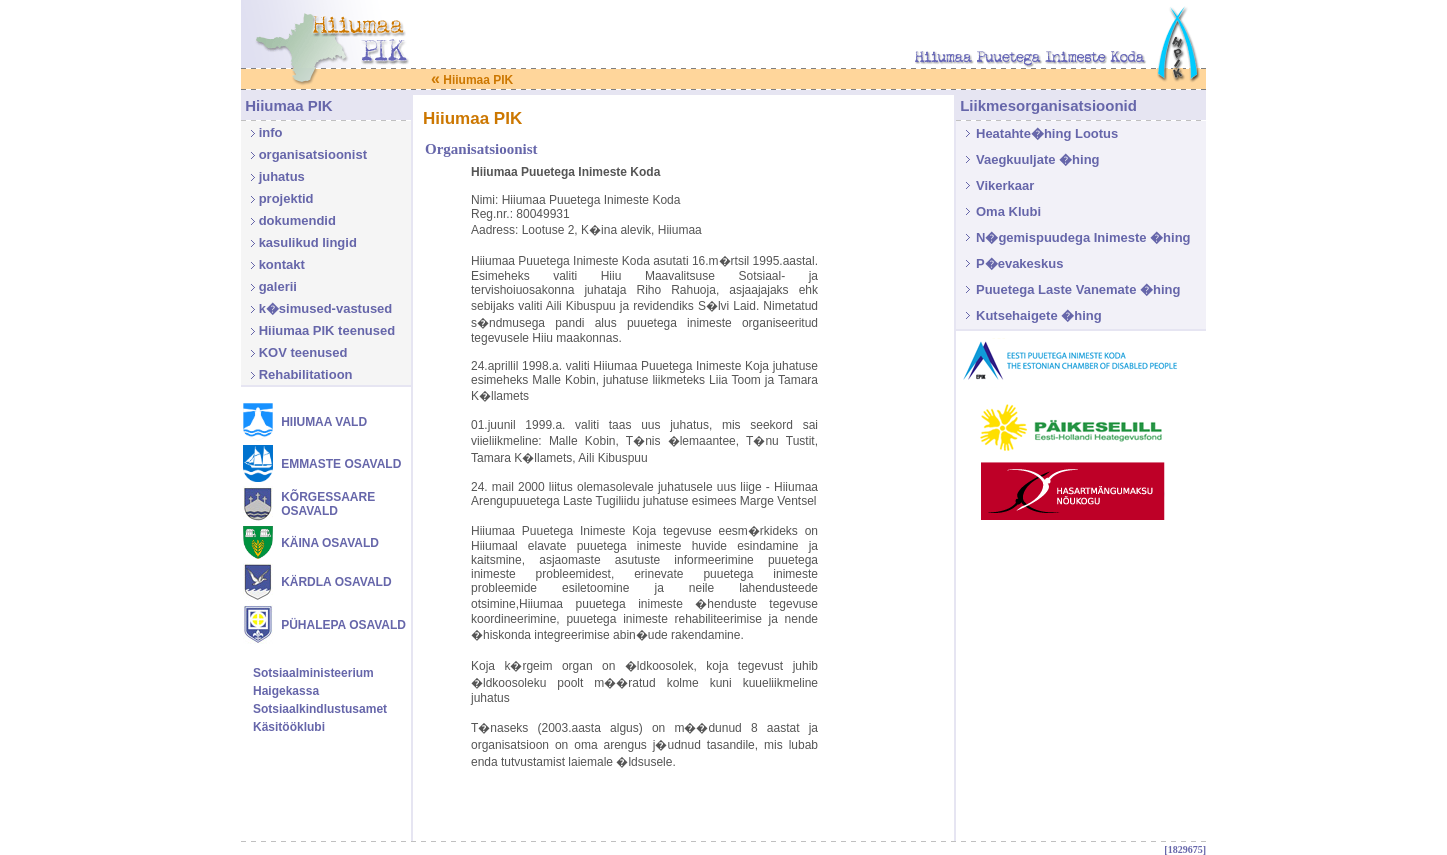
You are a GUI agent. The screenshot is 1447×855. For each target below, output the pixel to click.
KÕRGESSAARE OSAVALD (328, 504)
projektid (286, 198)
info (271, 132)
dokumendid (297, 220)
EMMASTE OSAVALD (341, 464)
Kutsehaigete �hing (1039, 315)
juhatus (282, 176)
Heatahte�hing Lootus (1047, 133)
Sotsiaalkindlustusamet (320, 709)
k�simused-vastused (326, 308)
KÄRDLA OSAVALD (336, 582)
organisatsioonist (313, 154)
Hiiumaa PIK (472, 80)
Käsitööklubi (289, 727)
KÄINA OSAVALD (330, 543)
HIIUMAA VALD (324, 422)
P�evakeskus (1019, 263)
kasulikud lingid (308, 242)
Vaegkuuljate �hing (1038, 159)
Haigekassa (286, 691)
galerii (278, 286)
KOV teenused (303, 352)
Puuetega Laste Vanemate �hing (1078, 289)
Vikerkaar (1005, 185)
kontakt (282, 264)
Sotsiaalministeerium (313, 673)
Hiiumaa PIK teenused (327, 330)
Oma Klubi (1008, 211)
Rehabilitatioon (306, 374)
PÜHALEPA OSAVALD (343, 625)
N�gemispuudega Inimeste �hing (1083, 237)
